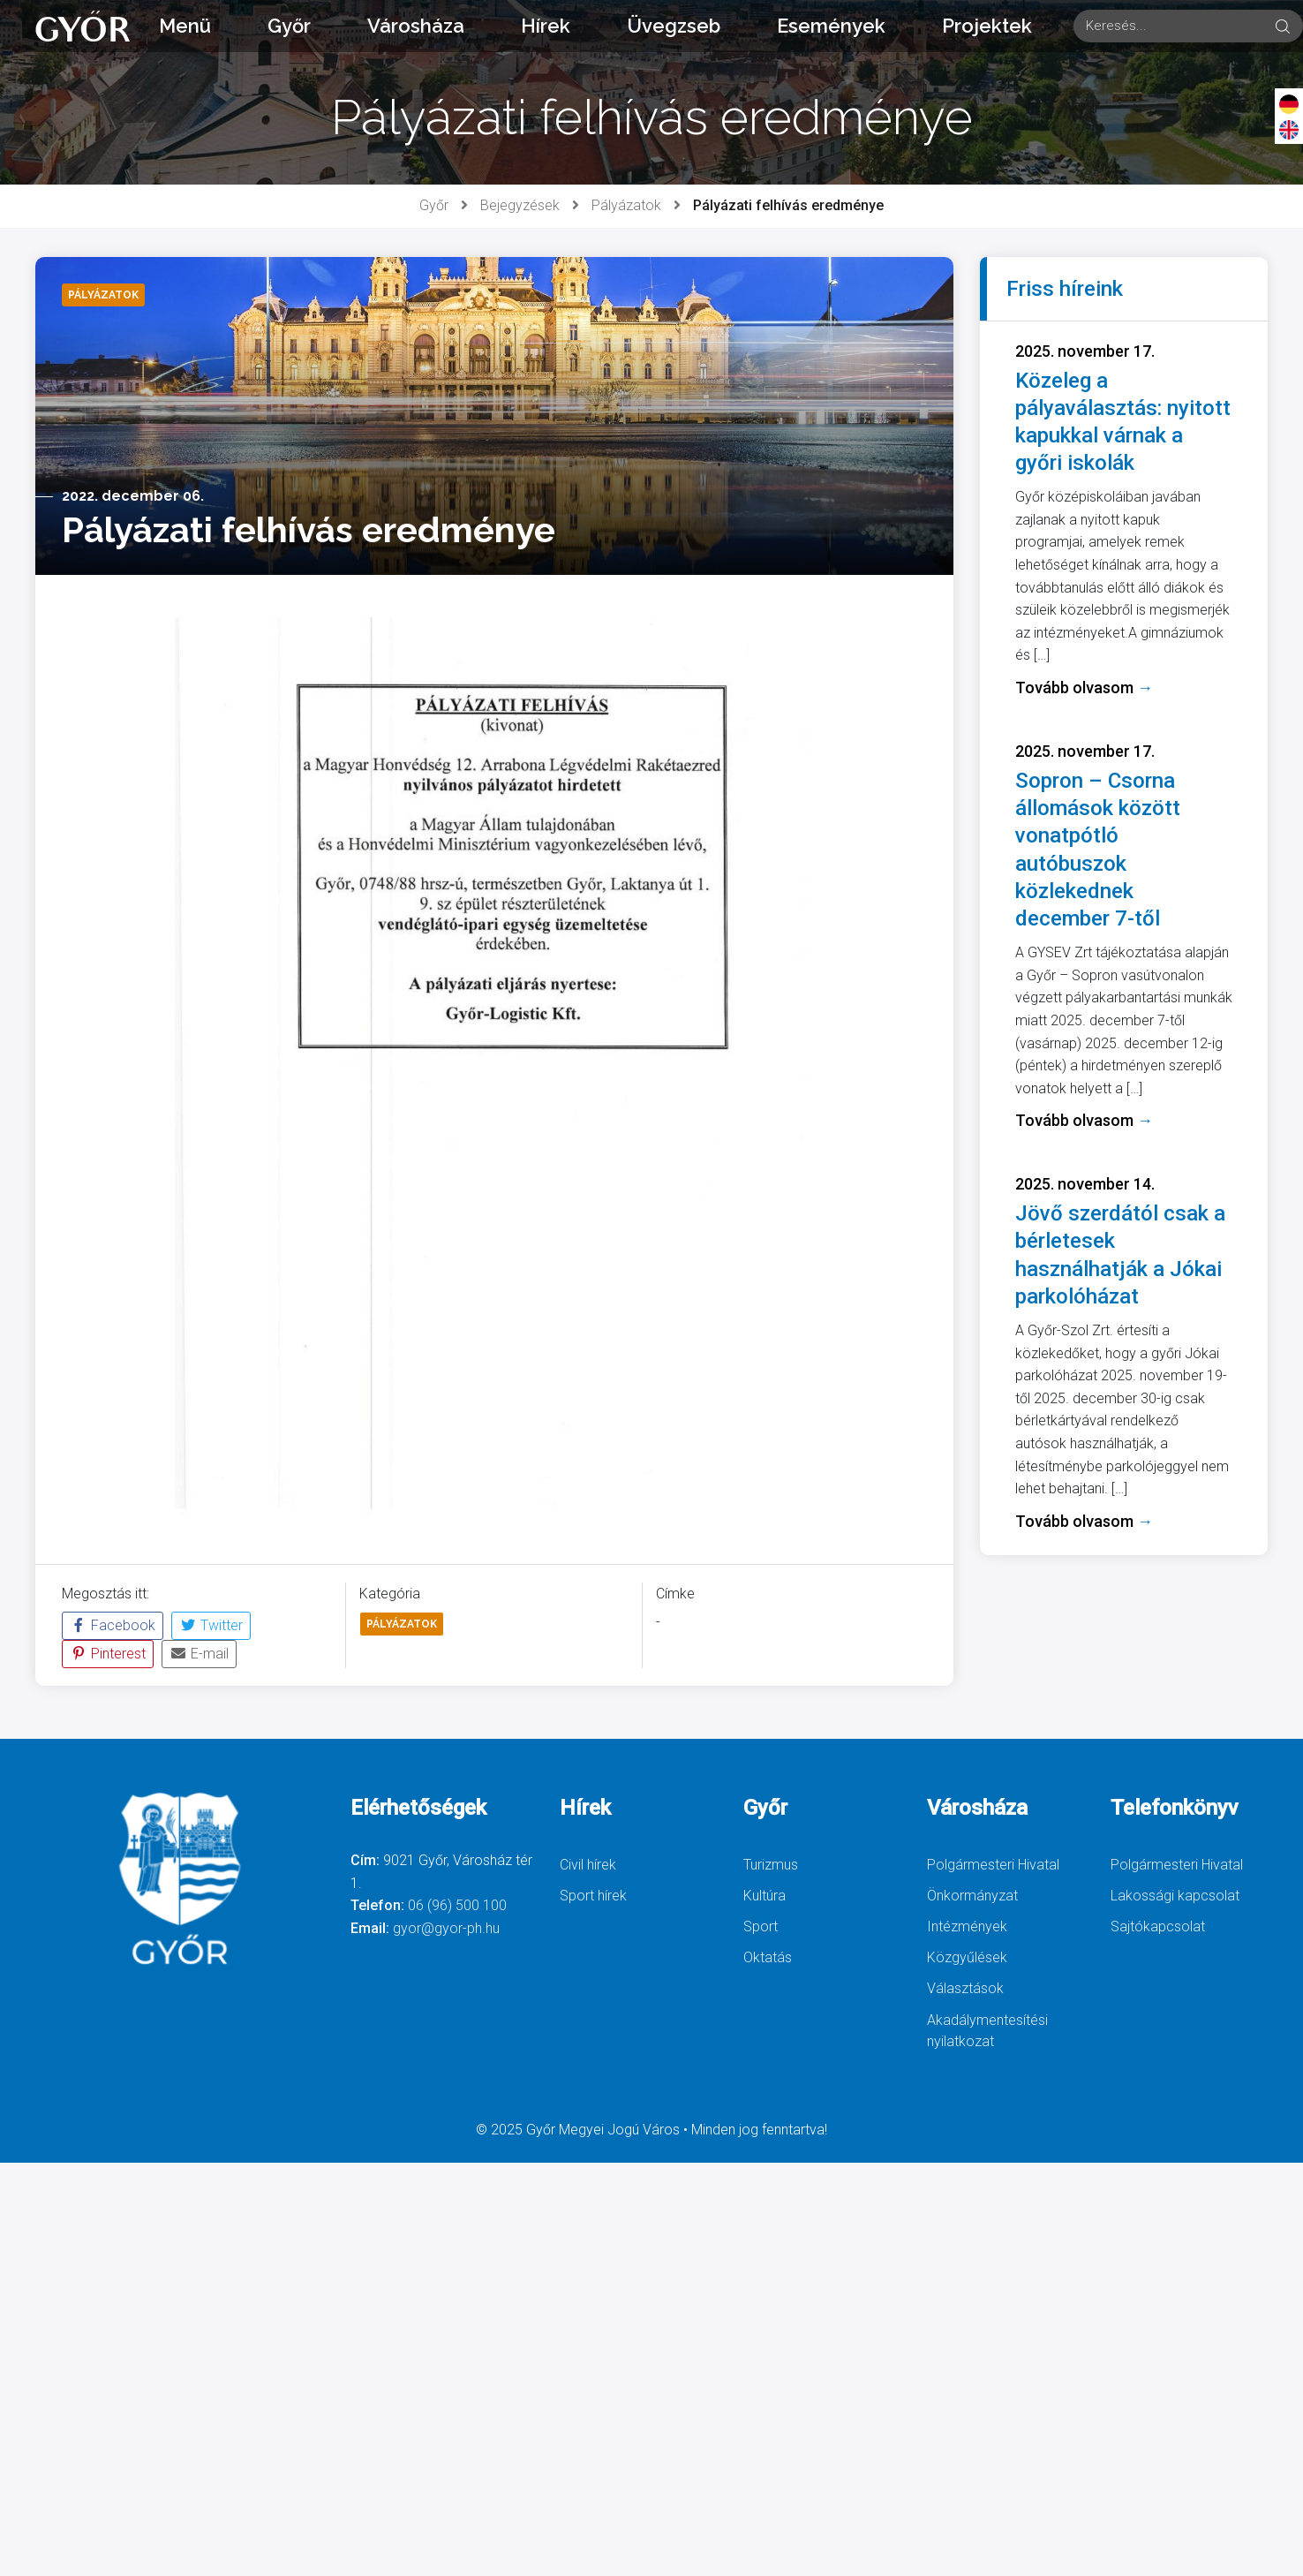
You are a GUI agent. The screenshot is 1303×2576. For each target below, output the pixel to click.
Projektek (987, 25)
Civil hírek (588, 1864)
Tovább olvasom (1084, 687)
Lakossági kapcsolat (1175, 1895)
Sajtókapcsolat (1158, 1926)
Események (831, 25)
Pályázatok (626, 205)
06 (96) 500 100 (457, 1905)
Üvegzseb (673, 25)
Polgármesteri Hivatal (993, 1864)
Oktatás (767, 1957)
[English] (1289, 129)
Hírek (545, 25)
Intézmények (967, 1926)
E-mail (199, 1653)
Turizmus (770, 1864)
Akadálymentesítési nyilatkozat (987, 2031)
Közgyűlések (967, 1957)
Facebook (112, 1625)
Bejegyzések (520, 205)
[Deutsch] (1289, 103)
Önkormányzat (972, 1895)
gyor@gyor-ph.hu (446, 1928)
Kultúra (764, 1895)
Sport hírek (593, 1895)
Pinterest (108, 1653)
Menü (185, 25)
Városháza (415, 25)
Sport (760, 1926)
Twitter (211, 1625)
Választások (965, 1988)
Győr (289, 25)
